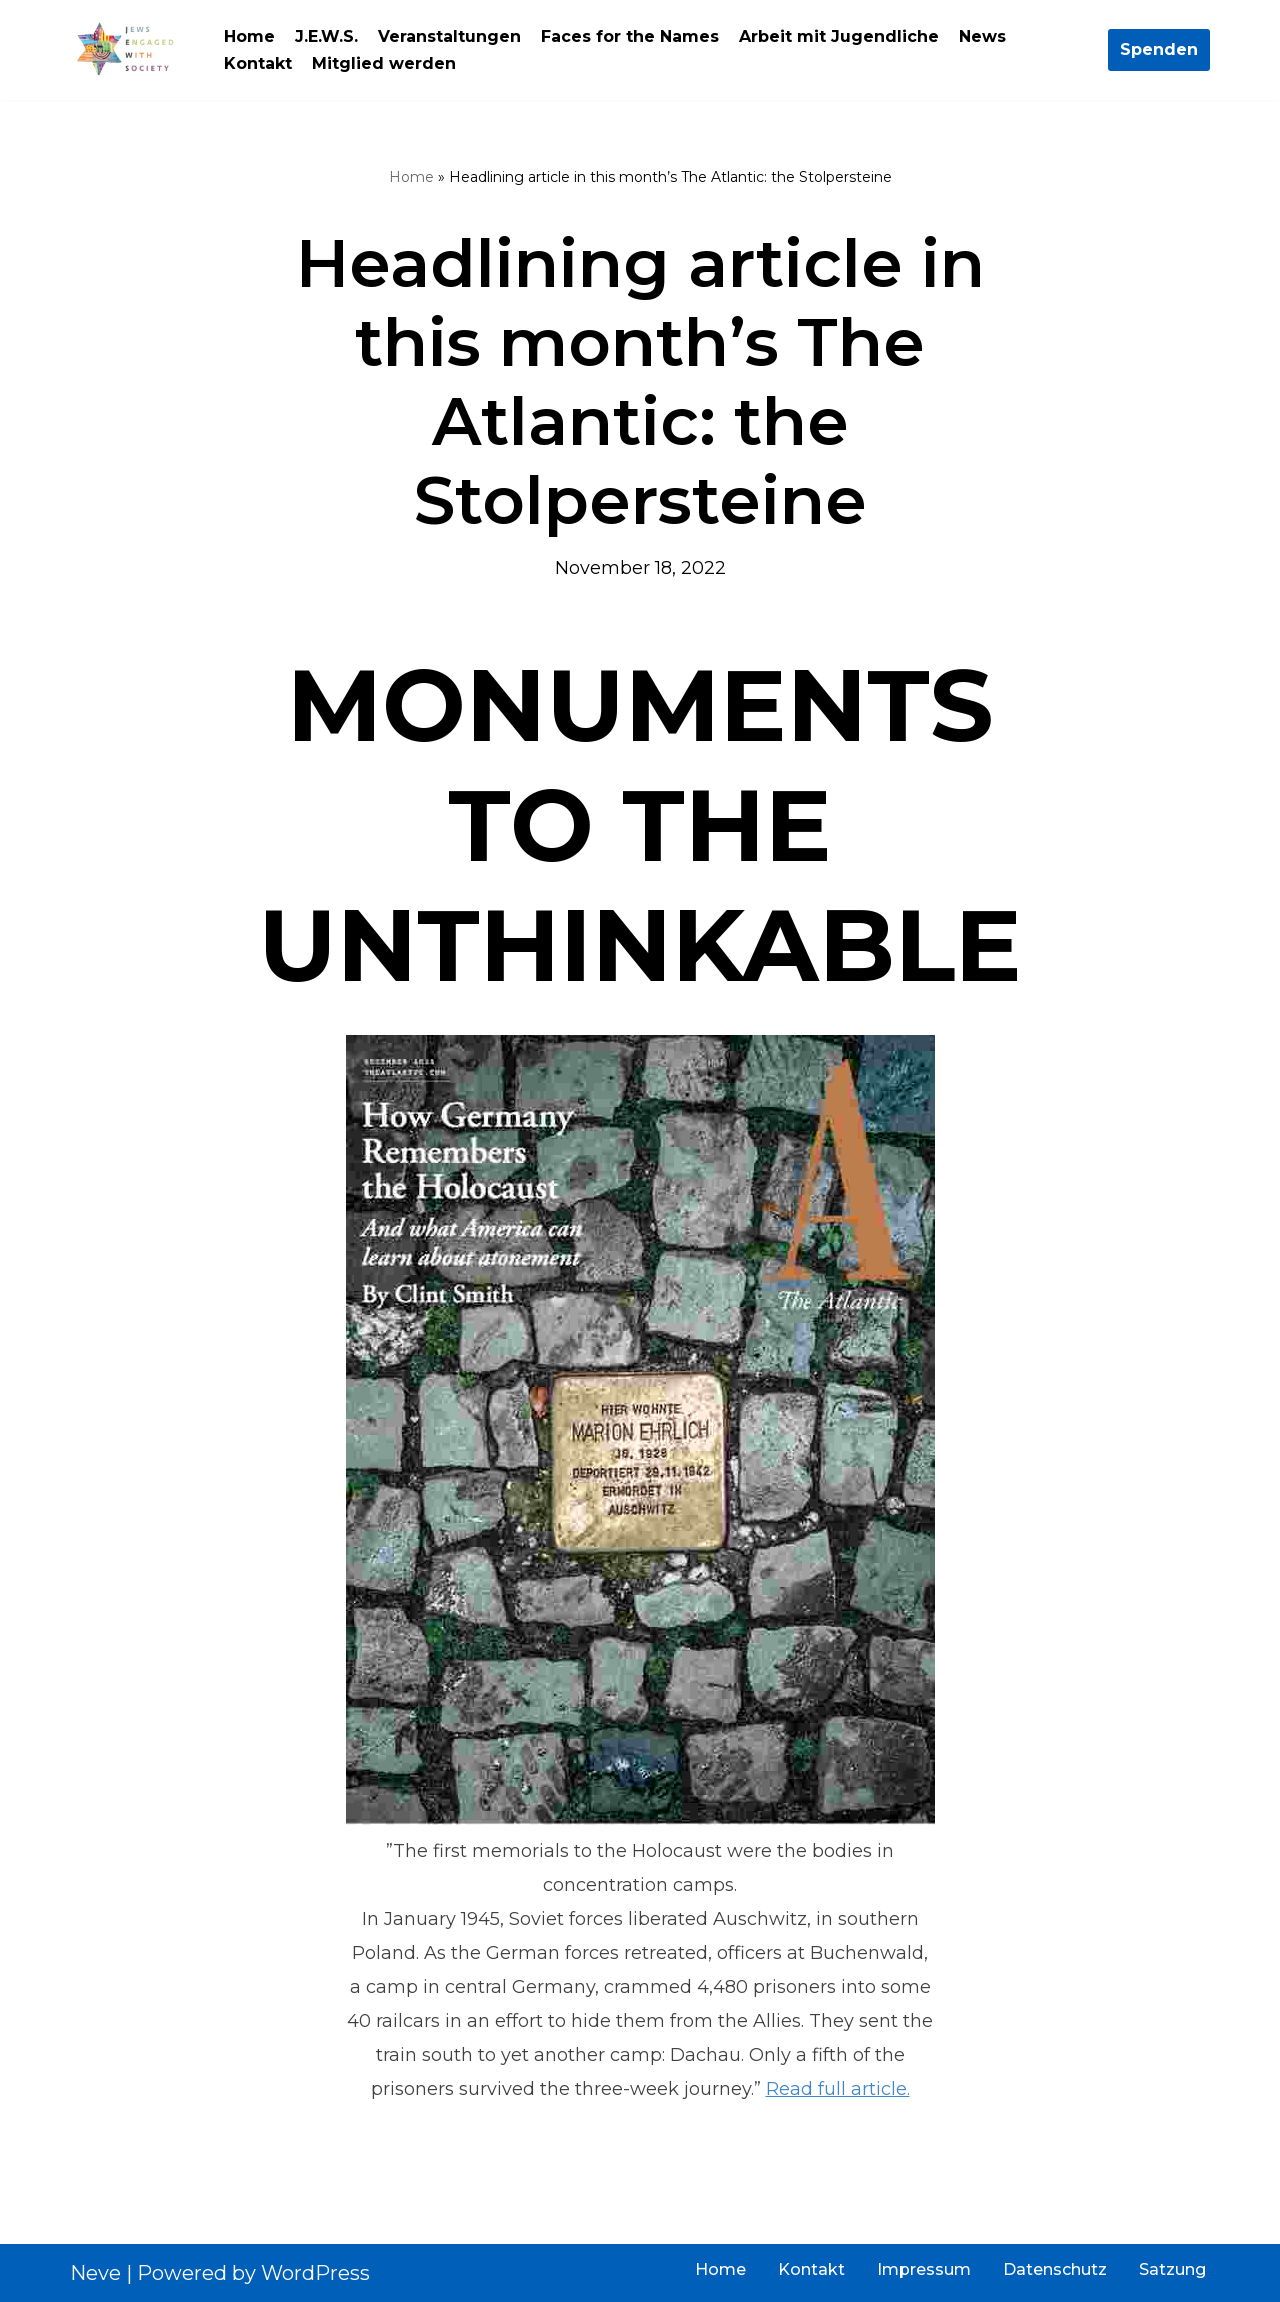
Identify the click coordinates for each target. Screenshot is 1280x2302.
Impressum (924, 2269)
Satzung (1172, 2269)
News (982, 36)
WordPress (315, 2273)
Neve (95, 2273)
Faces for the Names (630, 36)
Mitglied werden (384, 63)
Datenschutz (1055, 2269)
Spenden (1159, 49)
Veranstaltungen (449, 36)
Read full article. (838, 2089)
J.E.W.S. (326, 36)
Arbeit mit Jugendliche (839, 36)
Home (249, 36)
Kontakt (258, 63)
